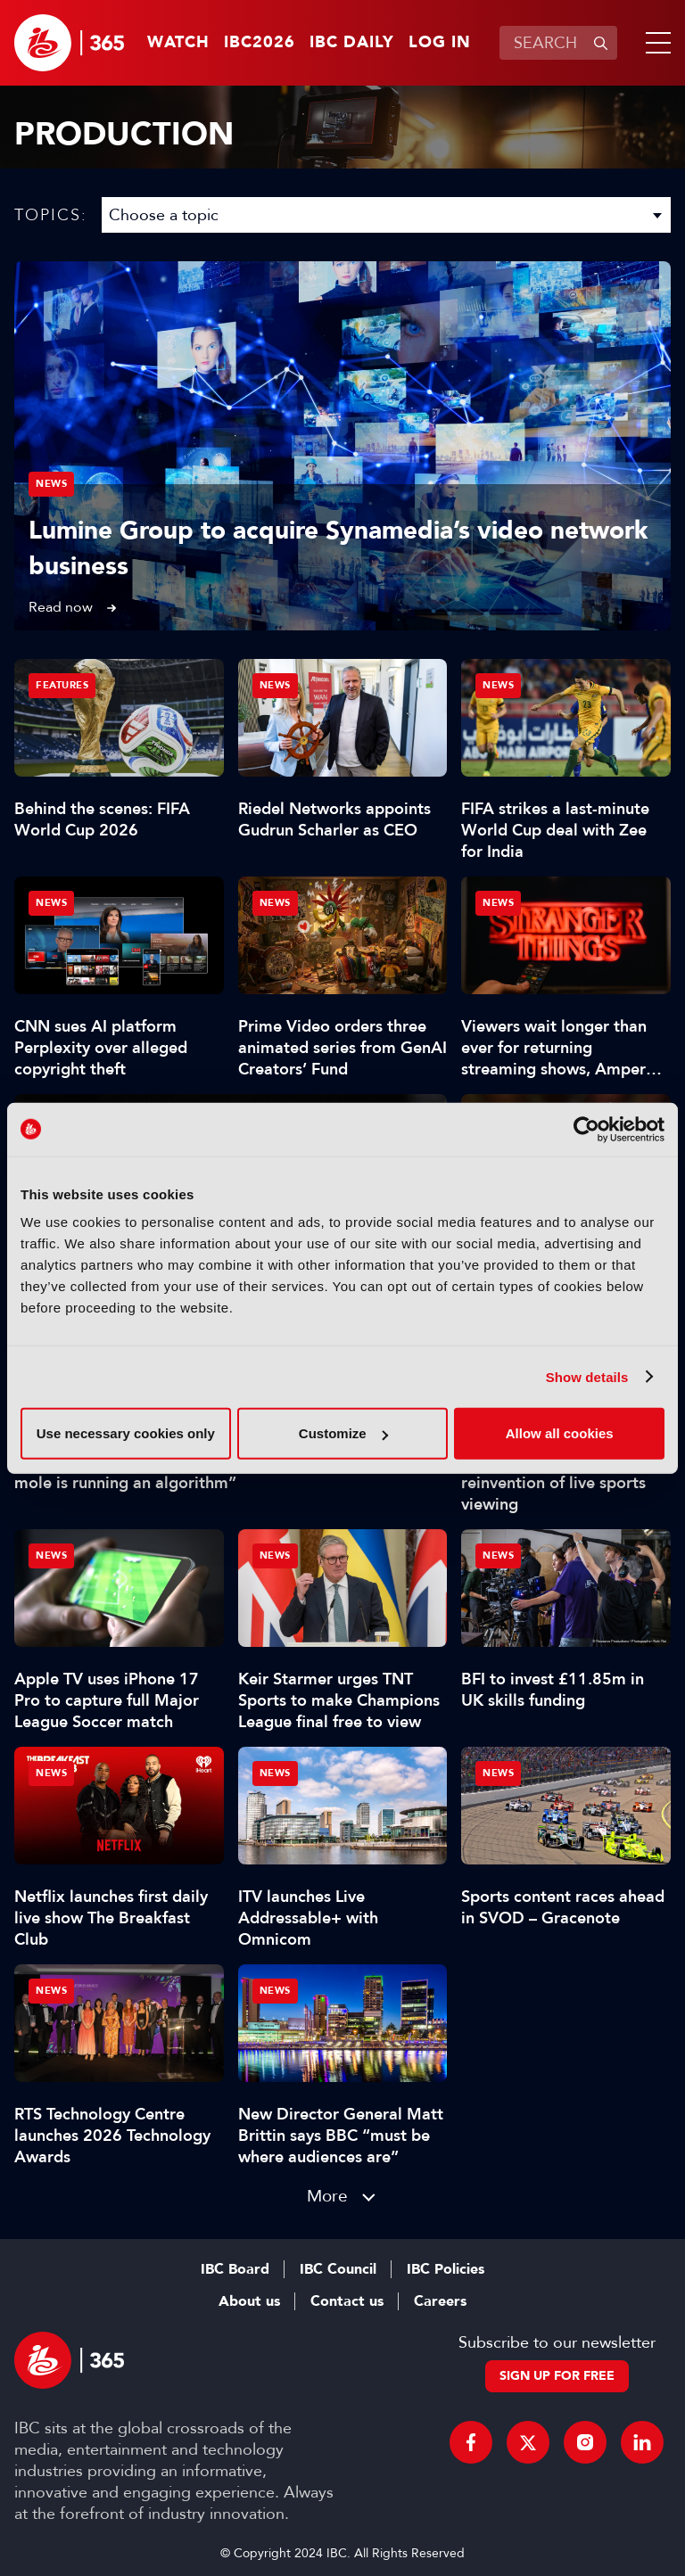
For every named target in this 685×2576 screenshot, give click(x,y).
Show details (587, 1376)
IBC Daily (351, 43)
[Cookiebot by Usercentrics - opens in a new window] (586, 1128)
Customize (343, 1433)
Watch (178, 43)
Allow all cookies (560, 1433)
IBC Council (338, 2269)
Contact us (347, 2301)
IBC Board (235, 2269)
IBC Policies (445, 2269)
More (327, 2196)
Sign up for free (557, 2375)
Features (62, 685)
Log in (440, 43)
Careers (440, 2301)
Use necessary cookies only (126, 1433)
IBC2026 (259, 43)
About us (249, 2301)
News (51, 483)
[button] (655, 42)
